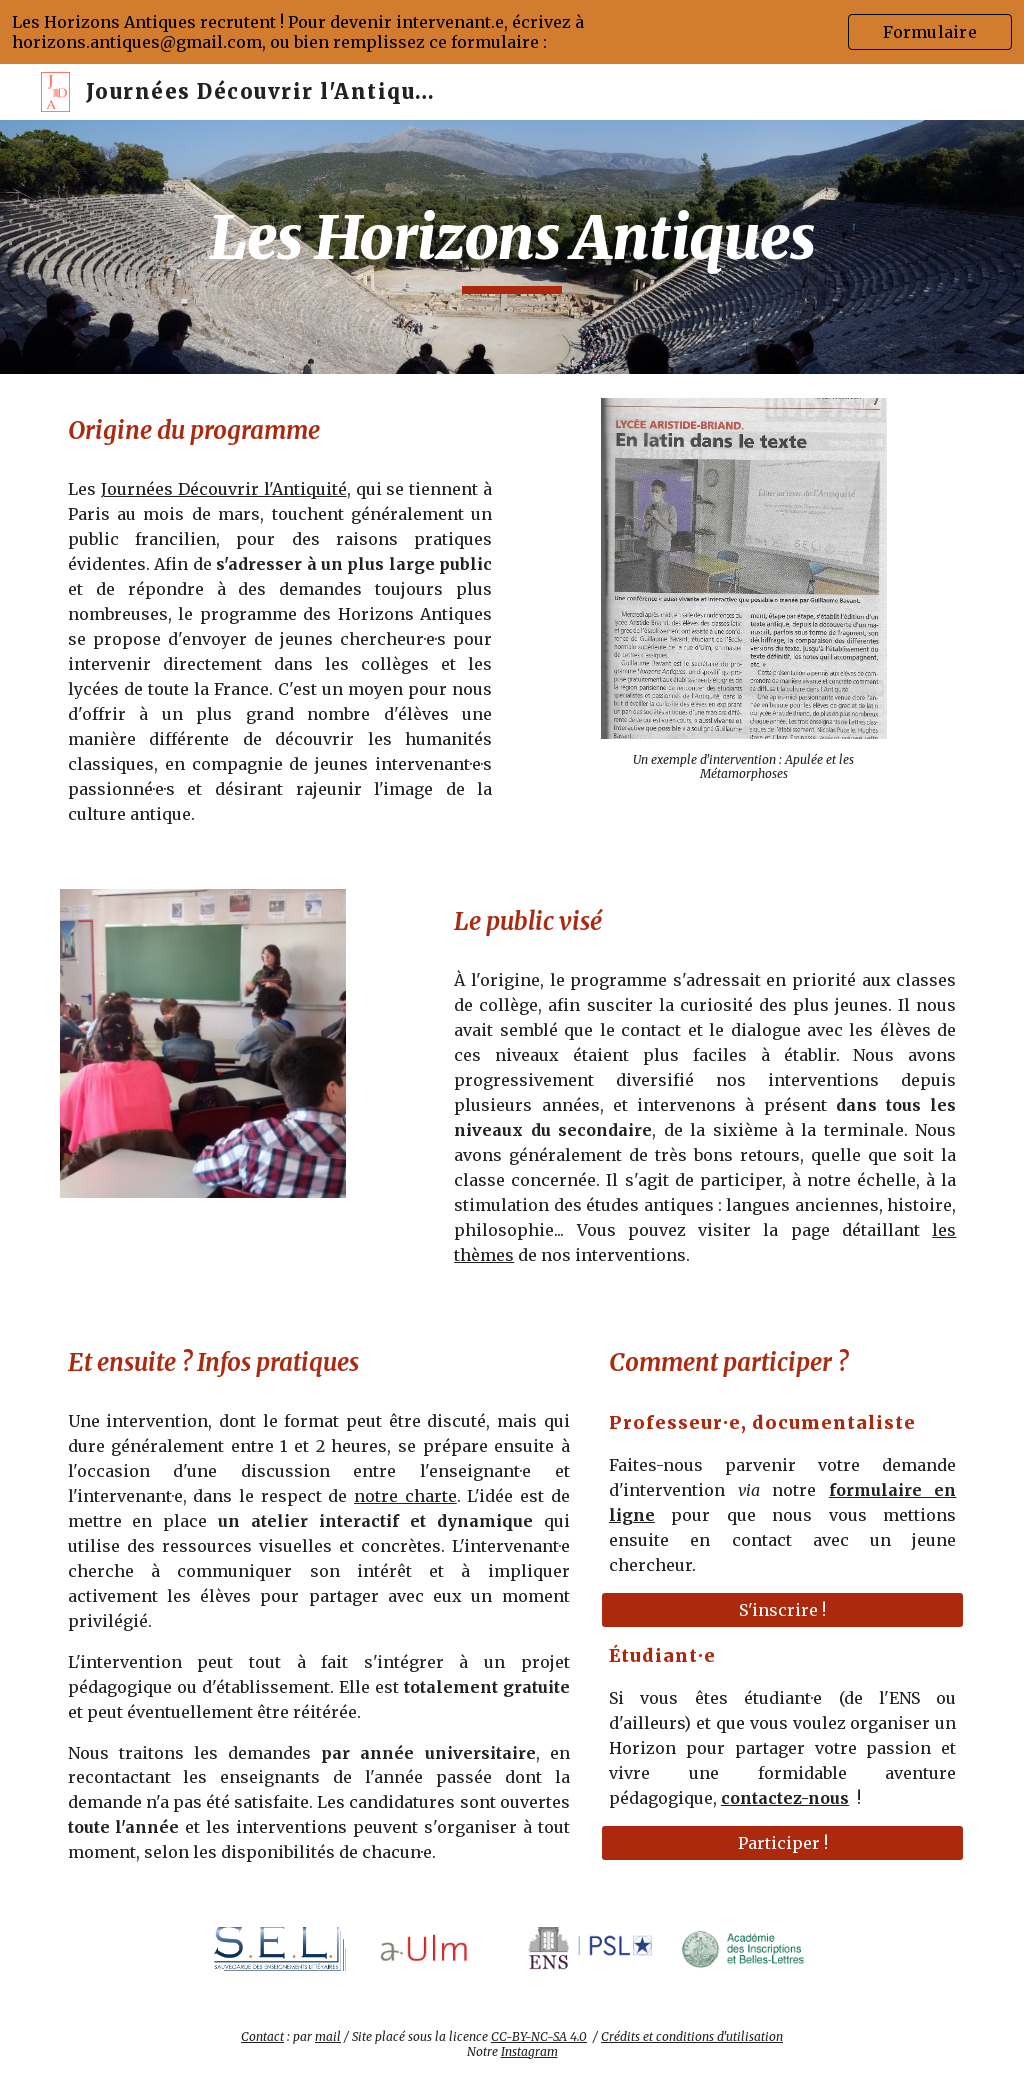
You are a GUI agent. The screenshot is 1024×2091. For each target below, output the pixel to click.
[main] (512, 247)
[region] (512, 32)
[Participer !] (782, 1843)
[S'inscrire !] (782, 1610)
